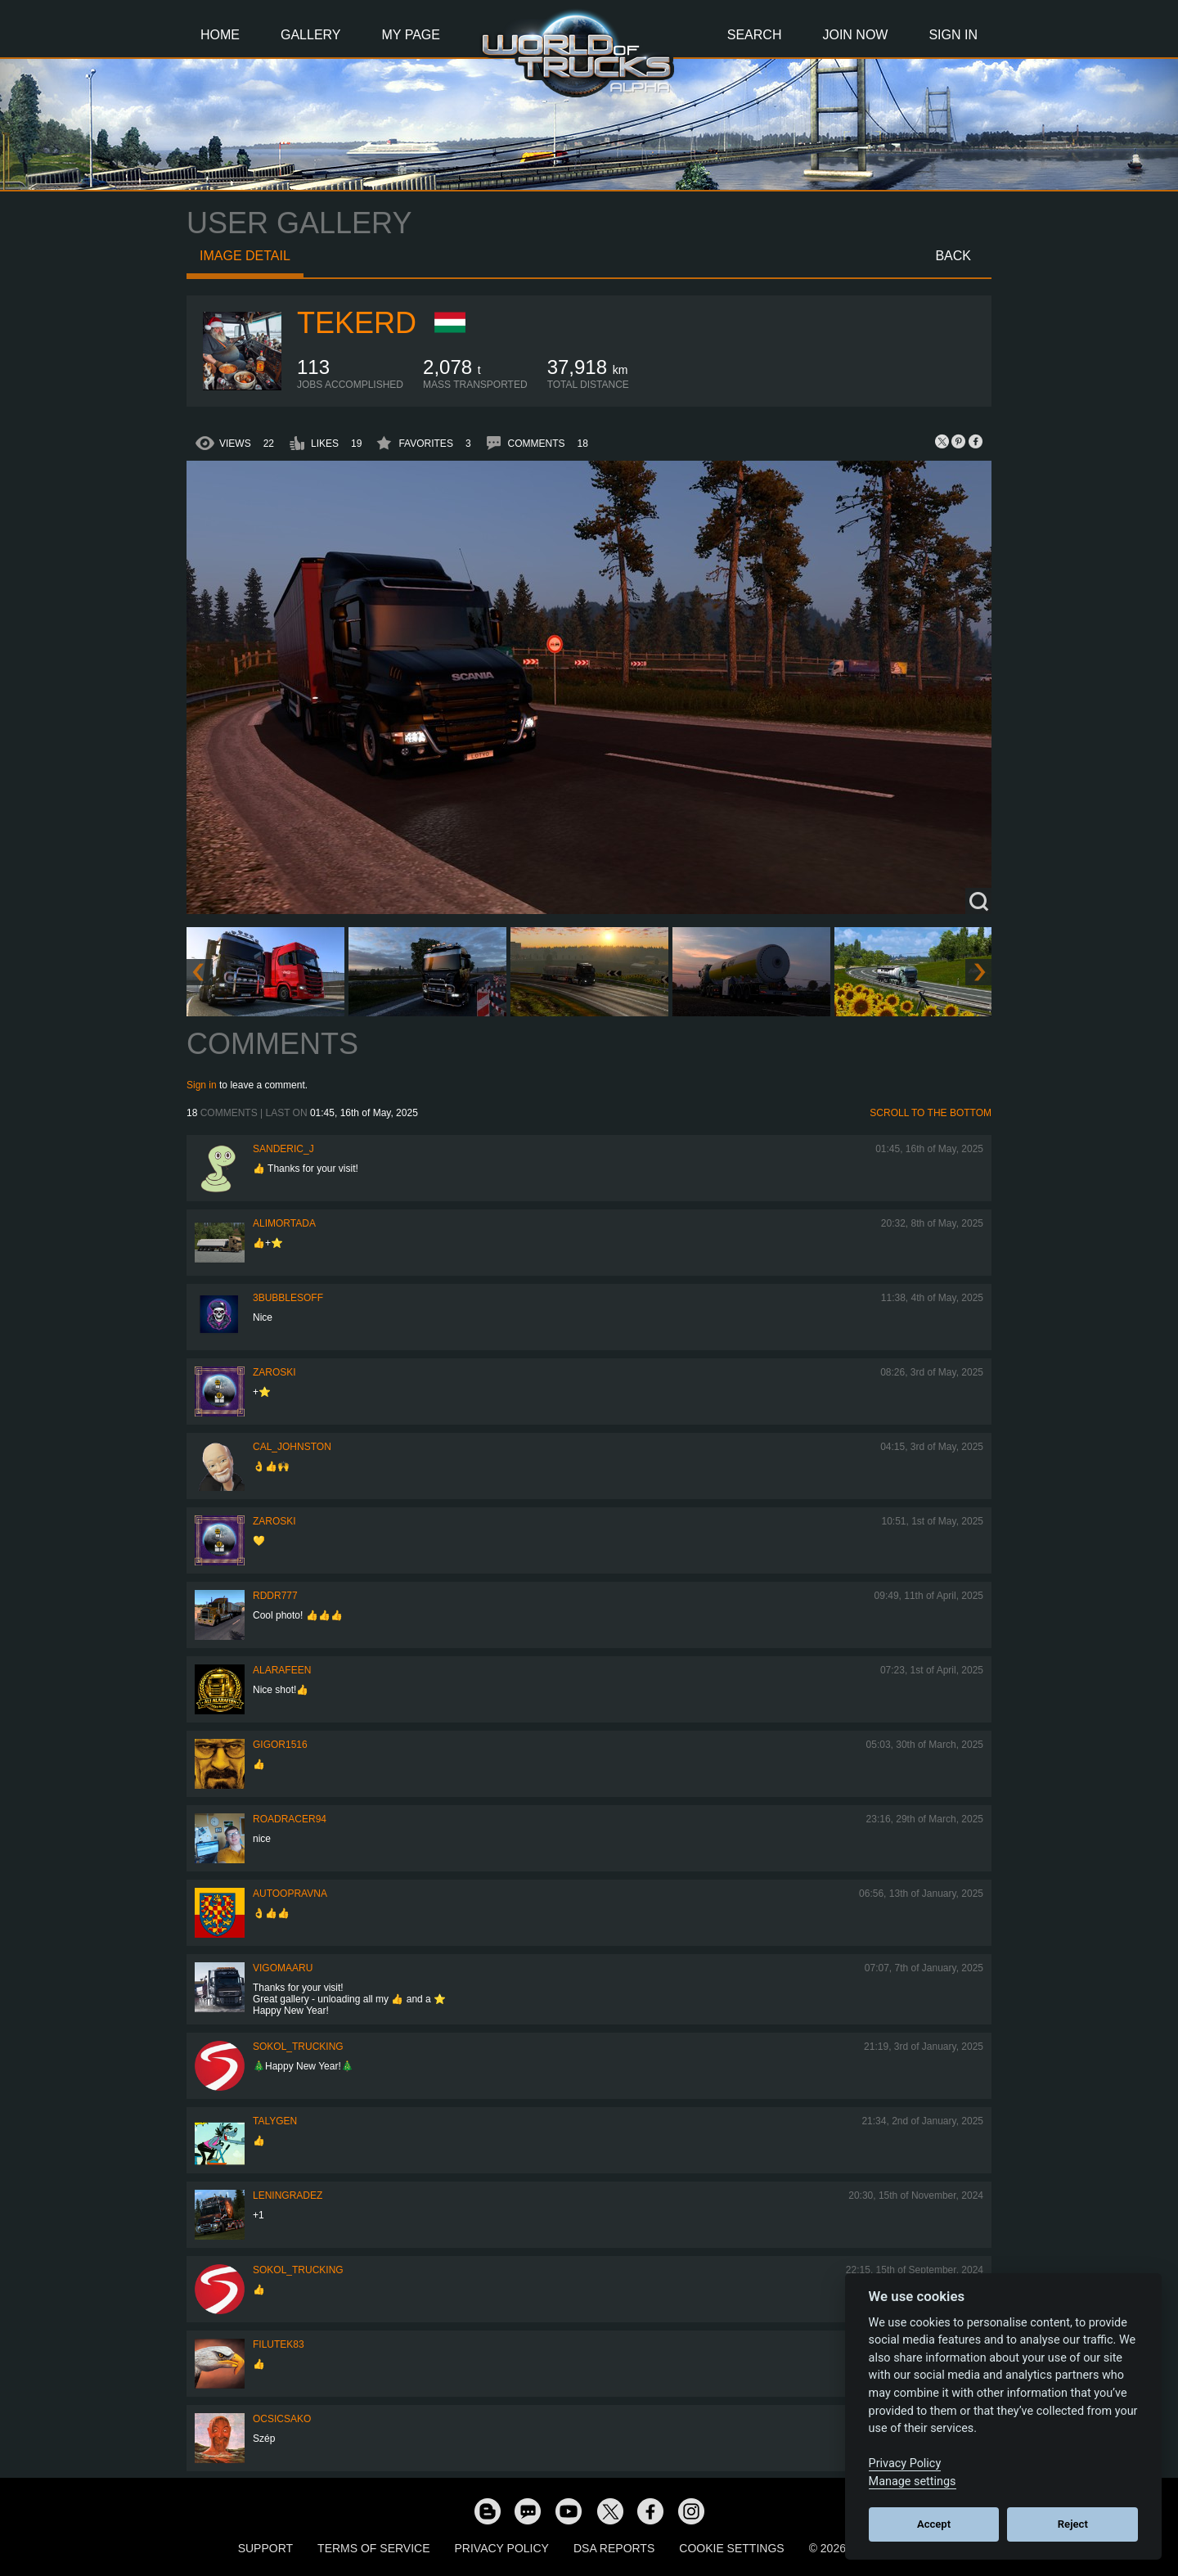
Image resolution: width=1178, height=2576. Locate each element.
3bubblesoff (288, 1298)
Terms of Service (373, 2548)
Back (953, 256)
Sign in (202, 1085)
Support (265, 2548)
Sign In (953, 35)
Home (220, 35)
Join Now (855, 35)
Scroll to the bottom (930, 1113)
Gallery (311, 35)
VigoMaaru (282, 1968)
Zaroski (274, 1372)
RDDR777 (275, 1595)
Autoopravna (290, 1893)
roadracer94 (289, 1819)
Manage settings (912, 2481)
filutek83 (278, 2344)
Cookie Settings (731, 2548)
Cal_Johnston (292, 1446)
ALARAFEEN (282, 1670)
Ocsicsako (282, 2419)
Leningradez (287, 2195)
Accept (934, 2524)
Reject (1073, 2524)
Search (754, 35)
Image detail (245, 256)
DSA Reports (613, 2548)
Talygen (275, 2121)
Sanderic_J (283, 1149)
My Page (411, 35)
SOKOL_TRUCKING (298, 2046)
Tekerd (356, 323)
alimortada (284, 1223)
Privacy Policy (502, 2548)
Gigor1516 (280, 1744)
